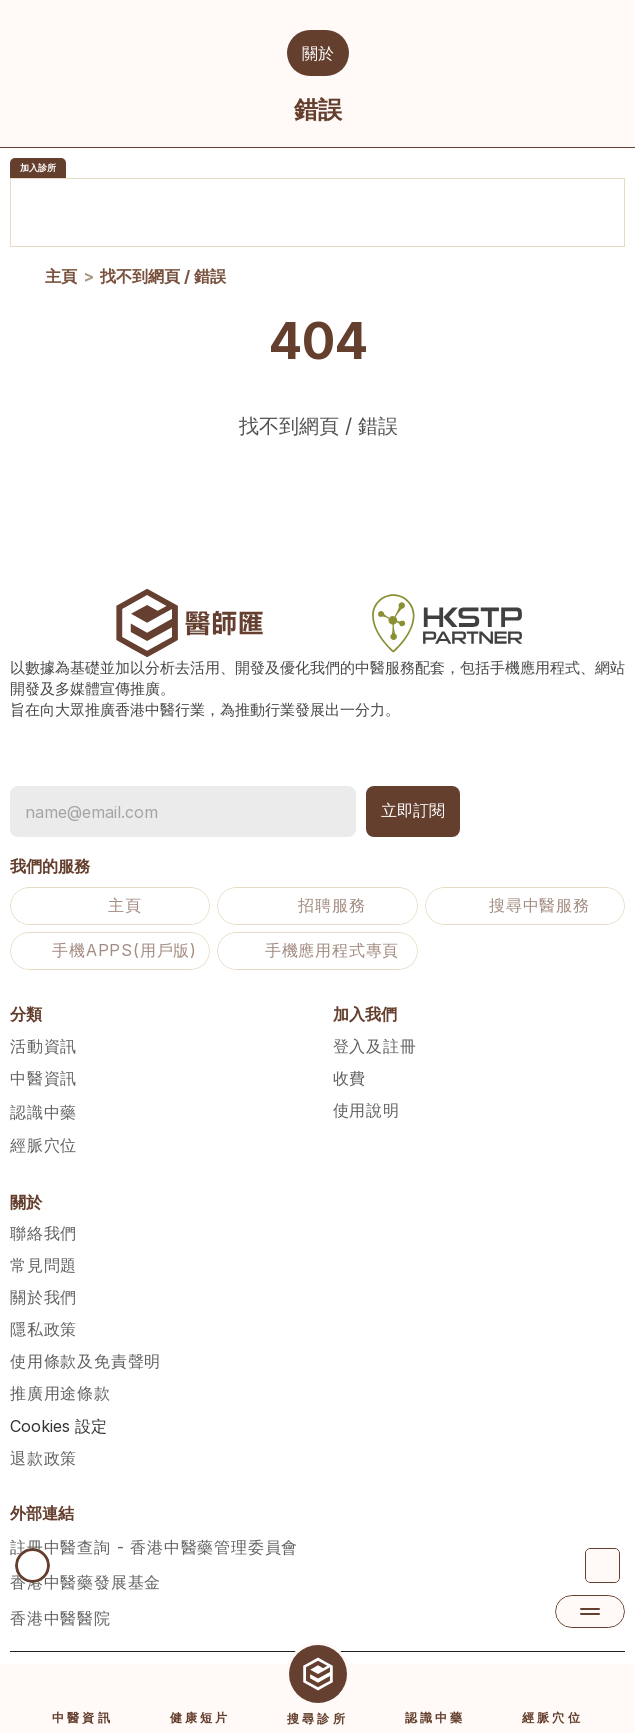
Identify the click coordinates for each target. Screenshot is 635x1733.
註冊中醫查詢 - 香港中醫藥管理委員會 (154, 1547)
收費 (350, 1078)
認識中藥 (43, 1112)
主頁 (61, 279)
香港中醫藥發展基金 (85, 1582)
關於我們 (43, 1297)
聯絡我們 (43, 1233)
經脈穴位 (43, 1145)
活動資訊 (43, 1046)
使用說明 (366, 1110)
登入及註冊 (375, 1046)
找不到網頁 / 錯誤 (163, 279)
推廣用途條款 (60, 1393)
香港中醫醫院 (60, 1618)
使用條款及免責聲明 (85, 1361)
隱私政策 (43, 1329)
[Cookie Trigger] (58, 1426)
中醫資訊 (43, 1078)
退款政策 (43, 1458)
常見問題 (43, 1265)
